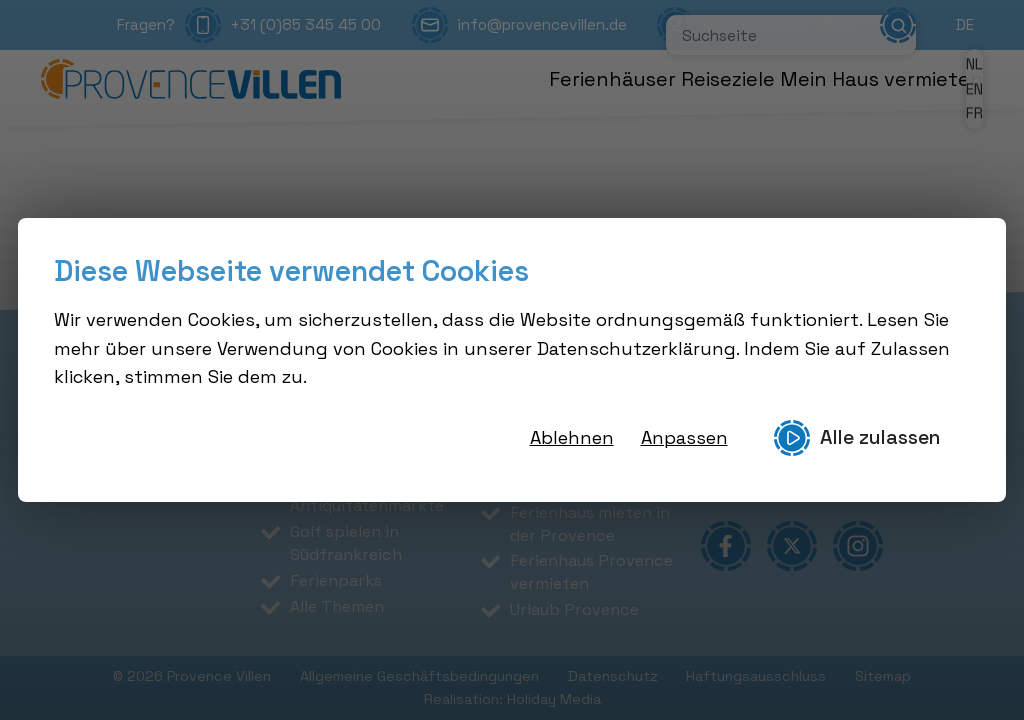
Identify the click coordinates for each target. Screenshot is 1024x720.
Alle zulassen (857, 438)
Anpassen (684, 437)
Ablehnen (572, 437)
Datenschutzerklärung (636, 348)
